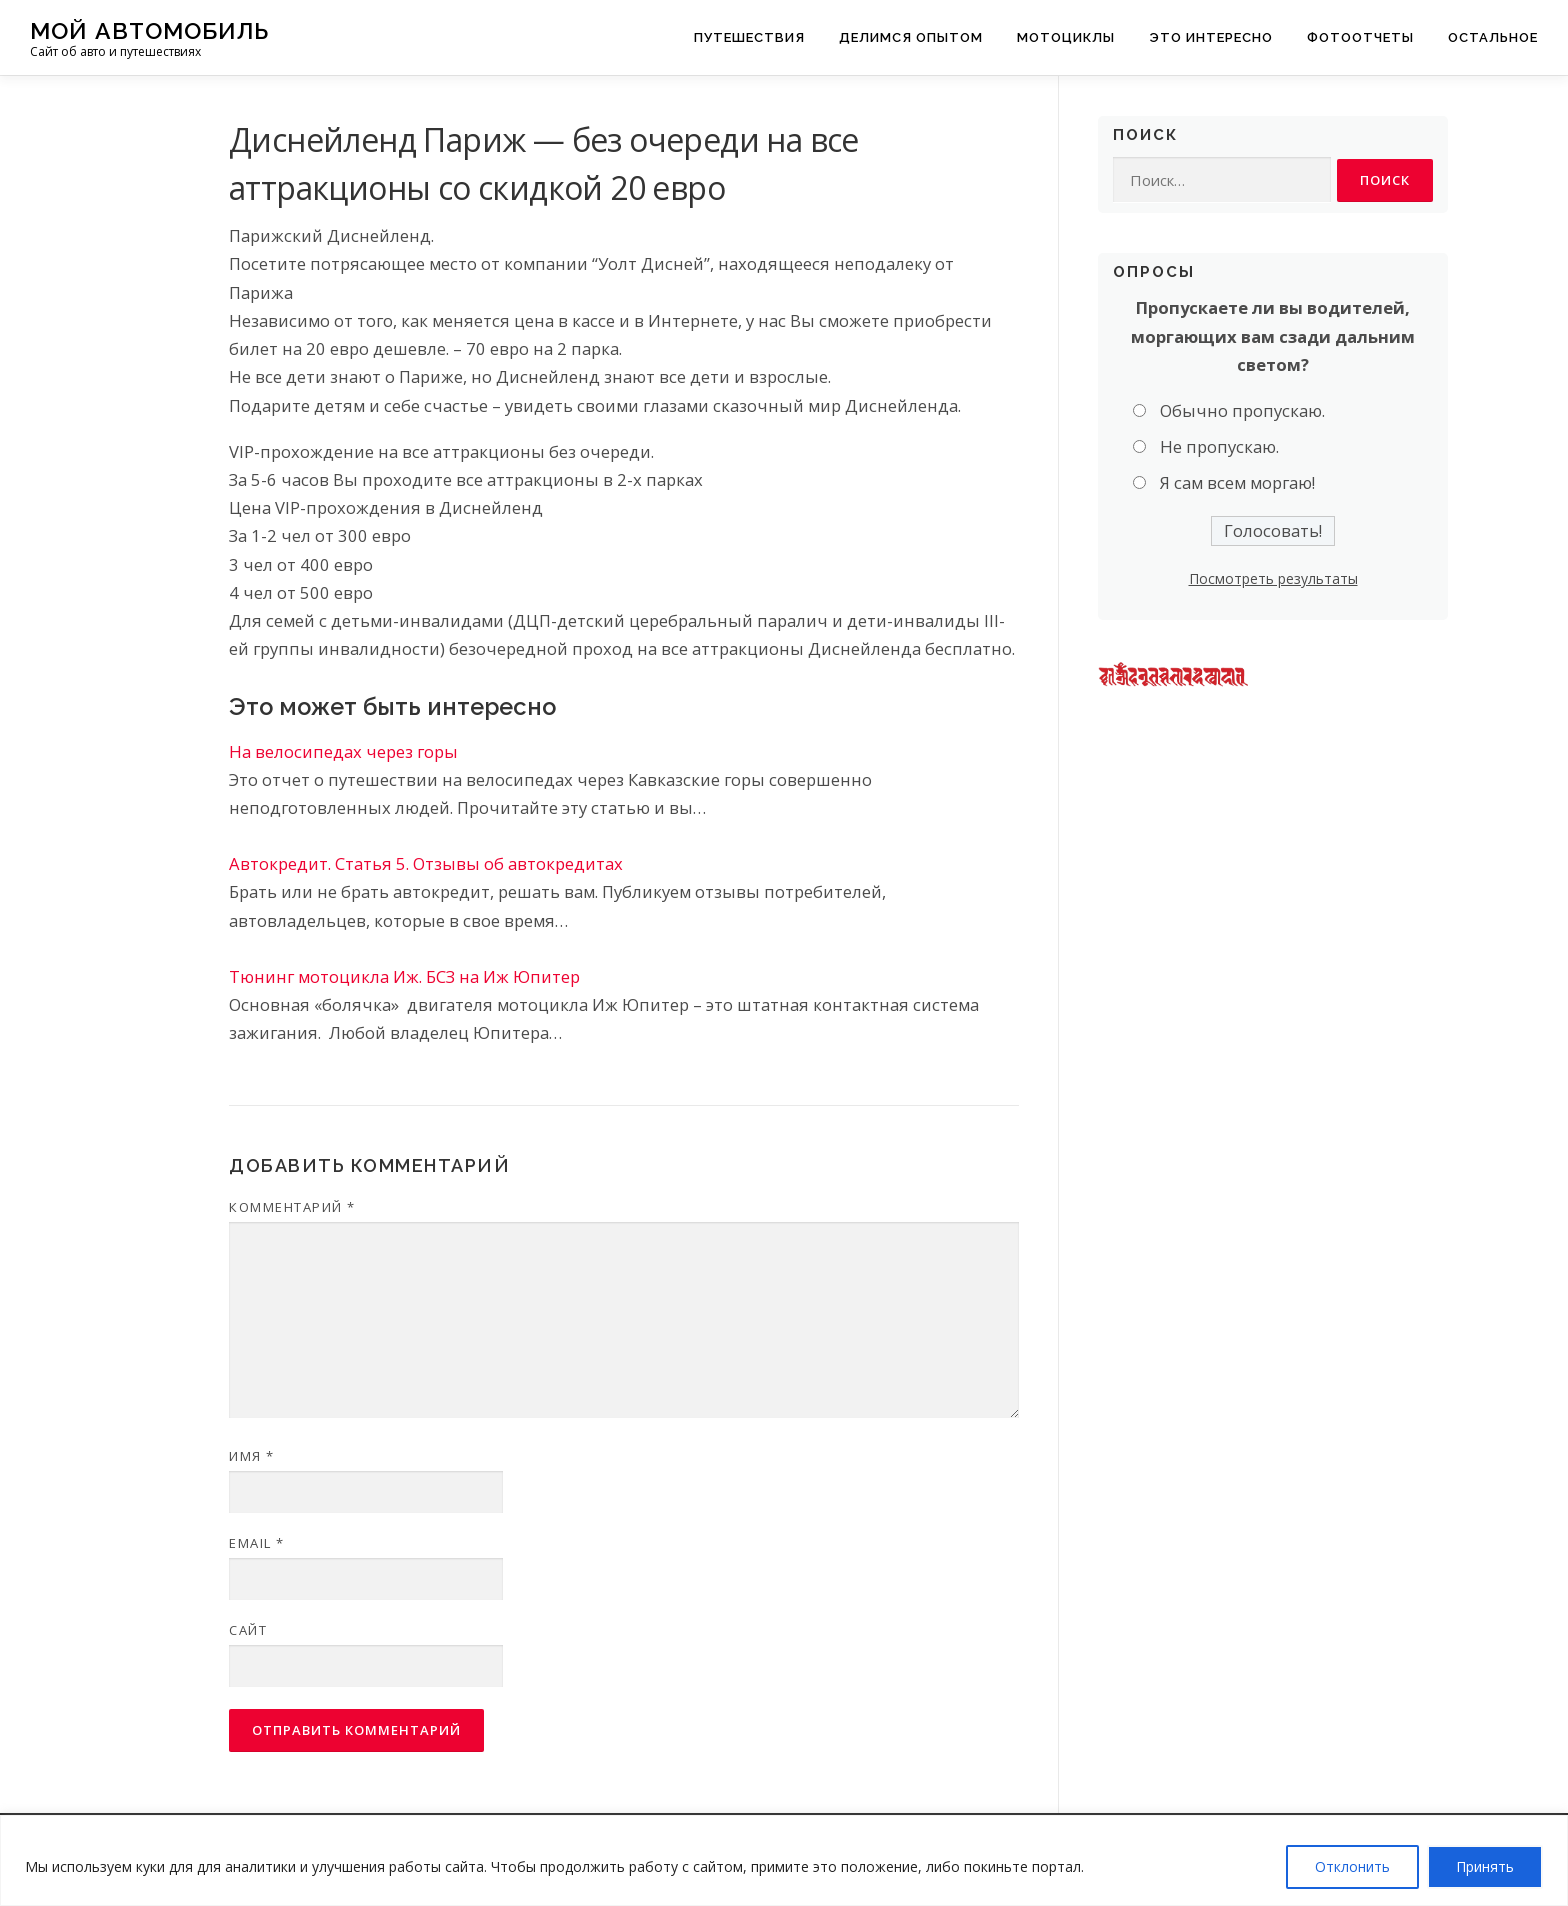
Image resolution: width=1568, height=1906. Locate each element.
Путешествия (749, 37)
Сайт (248, 1630)
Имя (252, 1456)
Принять (1485, 1866)
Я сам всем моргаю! (1237, 483)
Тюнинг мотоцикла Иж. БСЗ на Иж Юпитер (404, 976)
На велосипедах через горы (343, 751)
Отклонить (1352, 1866)
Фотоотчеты (1360, 37)
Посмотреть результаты (1273, 578)
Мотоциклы (1066, 37)
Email (257, 1543)
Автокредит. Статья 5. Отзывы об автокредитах (426, 863)
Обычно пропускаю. (1242, 410)
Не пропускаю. (1219, 447)
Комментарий (292, 1207)
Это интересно (1211, 37)
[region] (784, 1860)
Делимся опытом (911, 37)
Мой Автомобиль (149, 30)
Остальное (1493, 37)
